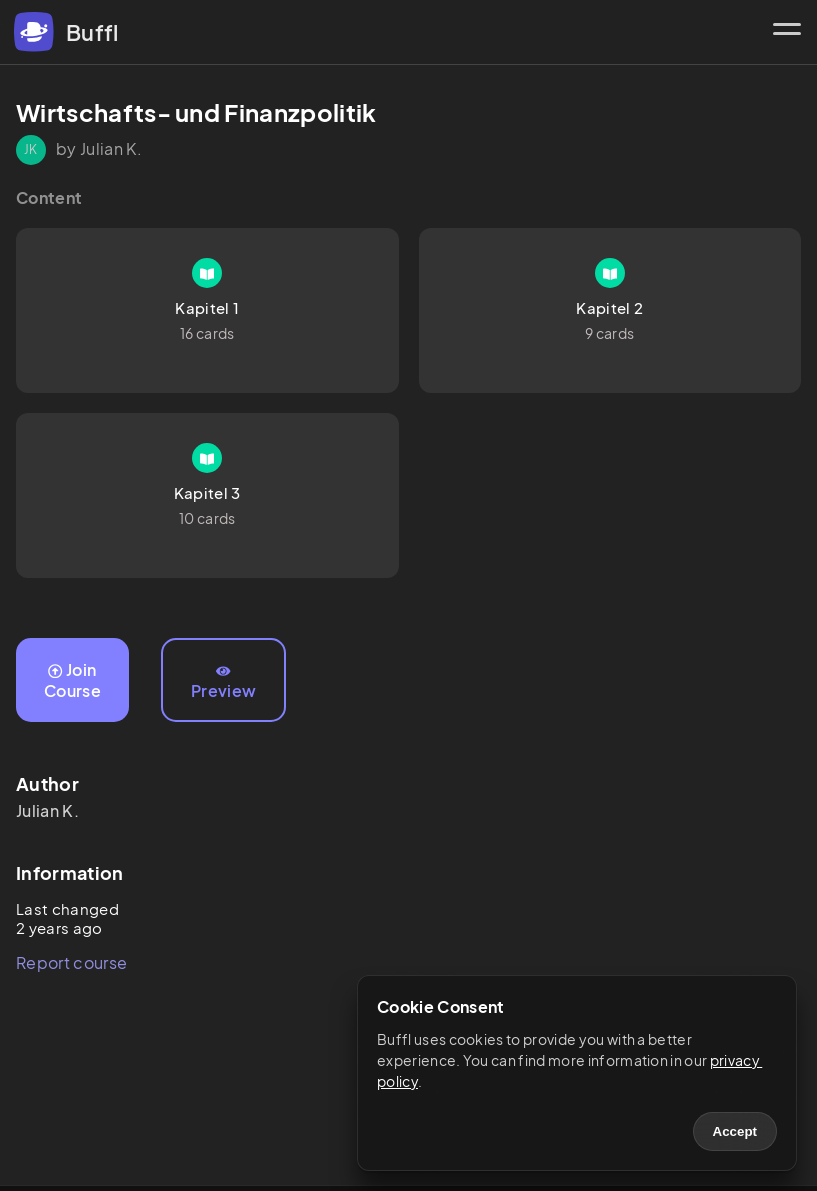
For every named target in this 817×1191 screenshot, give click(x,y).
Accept (735, 1131)
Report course (71, 962)
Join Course (72, 680)
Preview (223, 683)
